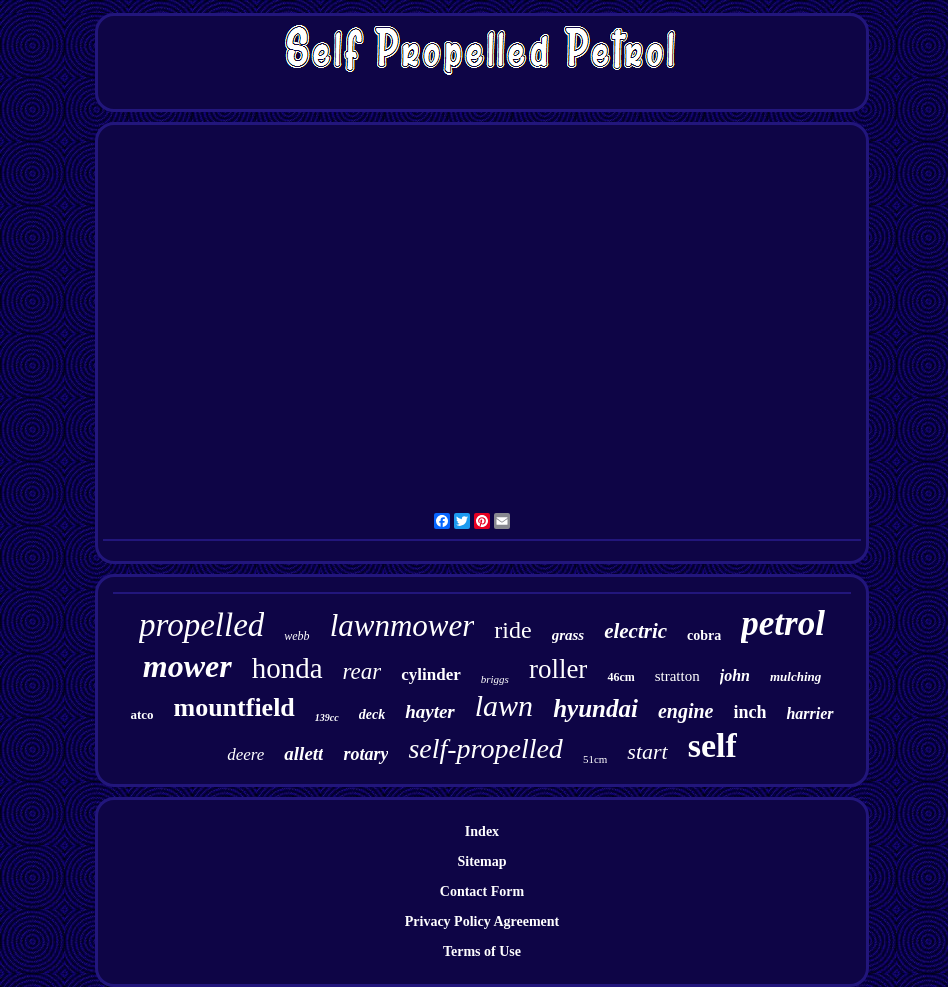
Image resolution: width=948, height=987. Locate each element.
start (647, 751)
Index (482, 831)
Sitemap (481, 861)
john (735, 675)
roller (558, 669)
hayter (430, 711)
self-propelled (485, 748)
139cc (327, 717)
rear (362, 671)
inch (749, 712)
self (712, 745)
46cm (620, 677)
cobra (704, 635)
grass (568, 635)
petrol (783, 623)
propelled (201, 625)
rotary (365, 754)
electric (635, 631)
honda (287, 668)
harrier (809, 713)
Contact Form (482, 891)
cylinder (431, 674)
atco (141, 714)
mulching (795, 676)
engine (686, 711)
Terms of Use (482, 951)
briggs (495, 679)
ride (512, 630)
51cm (595, 759)
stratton (677, 676)
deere (245, 754)
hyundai (595, 708)
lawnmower (402, 625)
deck (372, 714)
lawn (504, 705)
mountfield (233, 707)
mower (187, 666)
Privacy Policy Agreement (482, 921)
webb (296, 636)
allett (303, 753)
